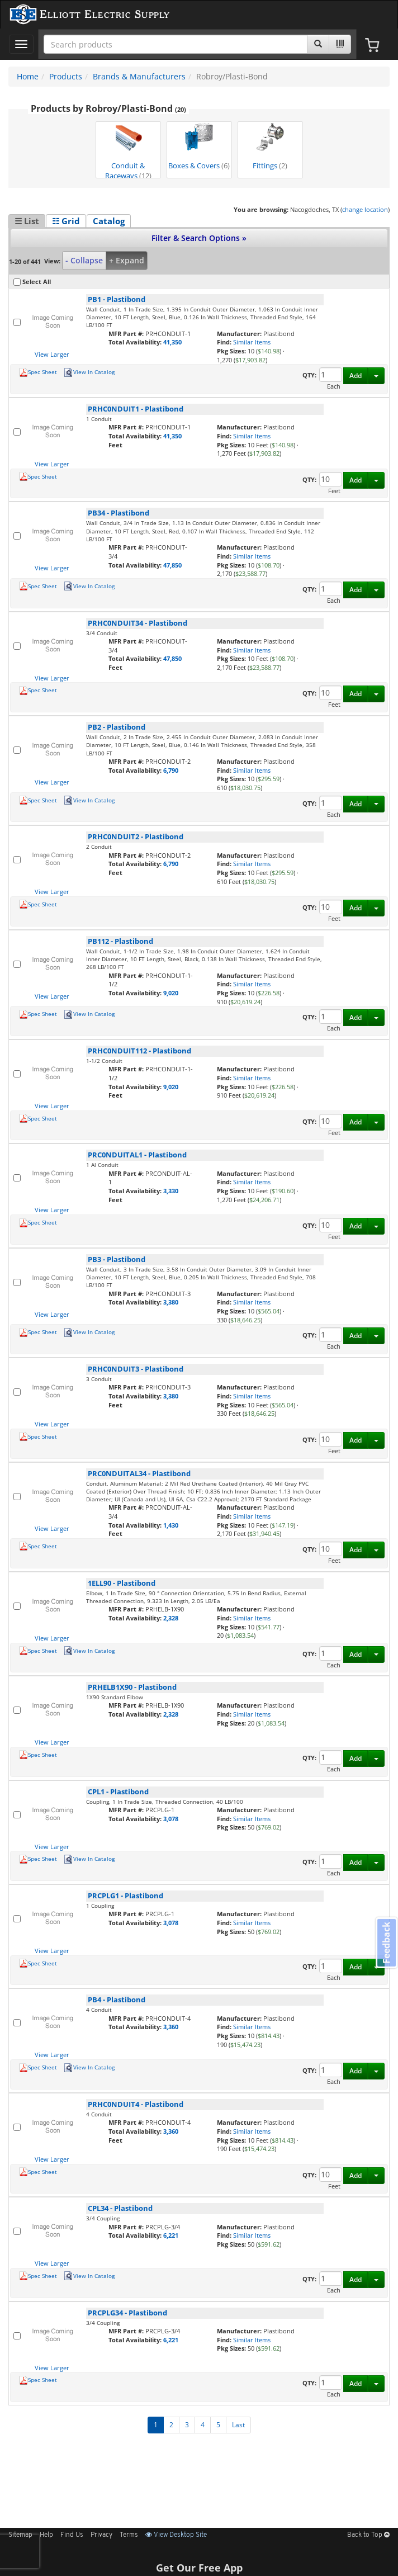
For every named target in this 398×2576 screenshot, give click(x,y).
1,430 (170, 1525)
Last (238, 2425)
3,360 (170, 2026)
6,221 (170, 2235)
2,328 (170, 1618)
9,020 (170, 993)
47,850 (172, 565)
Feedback (386, 1943)
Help (46, 2535)
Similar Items (252, 342)
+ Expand (126, 260)
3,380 (170, 1302)
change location (365, 209)
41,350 (172, 342)
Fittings (270, 147)
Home (28, 76)
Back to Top (368, 2535)
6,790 (170, 770)
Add (355, 375)
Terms (129, 2535)
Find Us (71, 2535)
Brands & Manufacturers (139, 76)
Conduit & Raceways (128, 150)
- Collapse (84, 260)
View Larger (52, 354)
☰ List (27, 220)
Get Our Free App (199, 2567)
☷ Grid (66, 220)
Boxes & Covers (199, 147)
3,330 (170, 1191)
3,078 (170, 1818)
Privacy (101, 2535)
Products (65, 76)
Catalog (109, 220)
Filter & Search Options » (199, 238)
